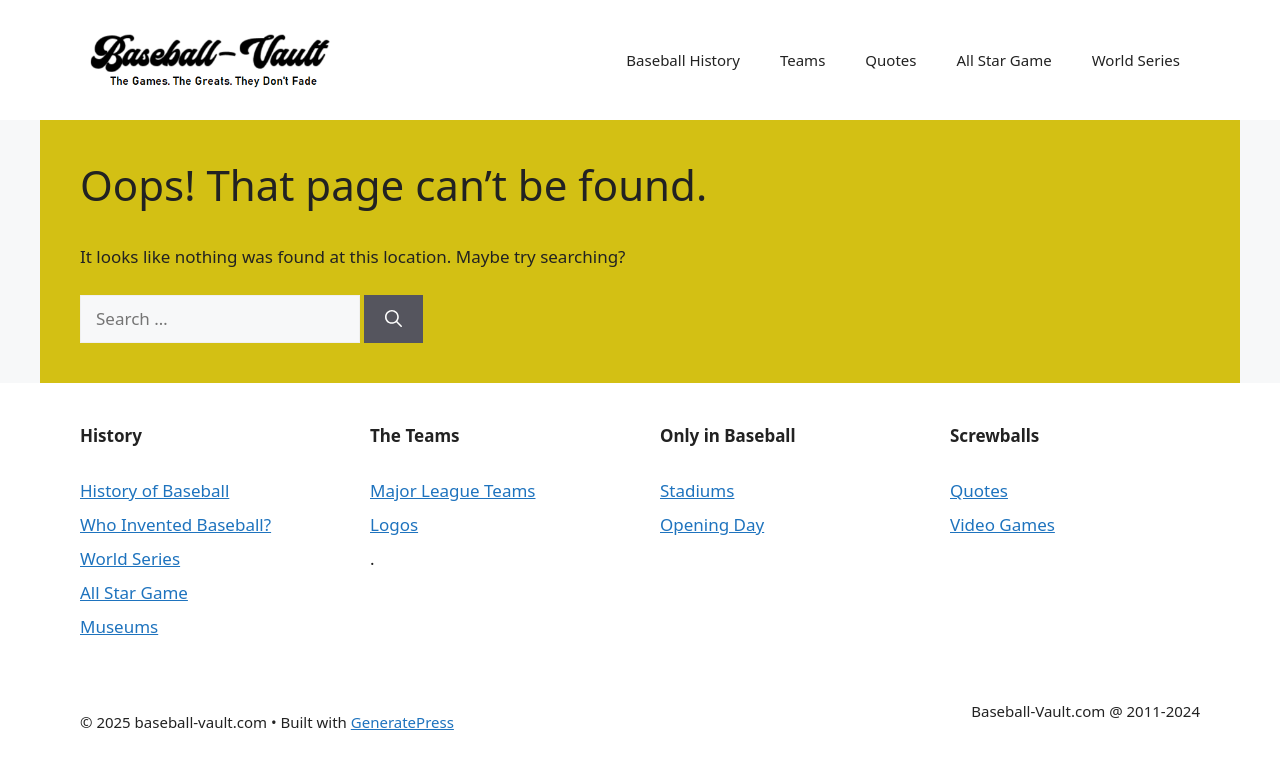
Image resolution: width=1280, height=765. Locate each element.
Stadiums (697, 490)
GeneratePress (402, 722)
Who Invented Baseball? (175, 524)
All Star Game (1003, 60)
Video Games (1002, 524)
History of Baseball (154, 490)
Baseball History (683, 60)
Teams (802, 60)
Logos (394, 524)
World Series (1136, 60)
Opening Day (712, 524)
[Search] (393, 319)
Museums (119, 626)
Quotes (890, 60)
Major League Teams (453, 490)
